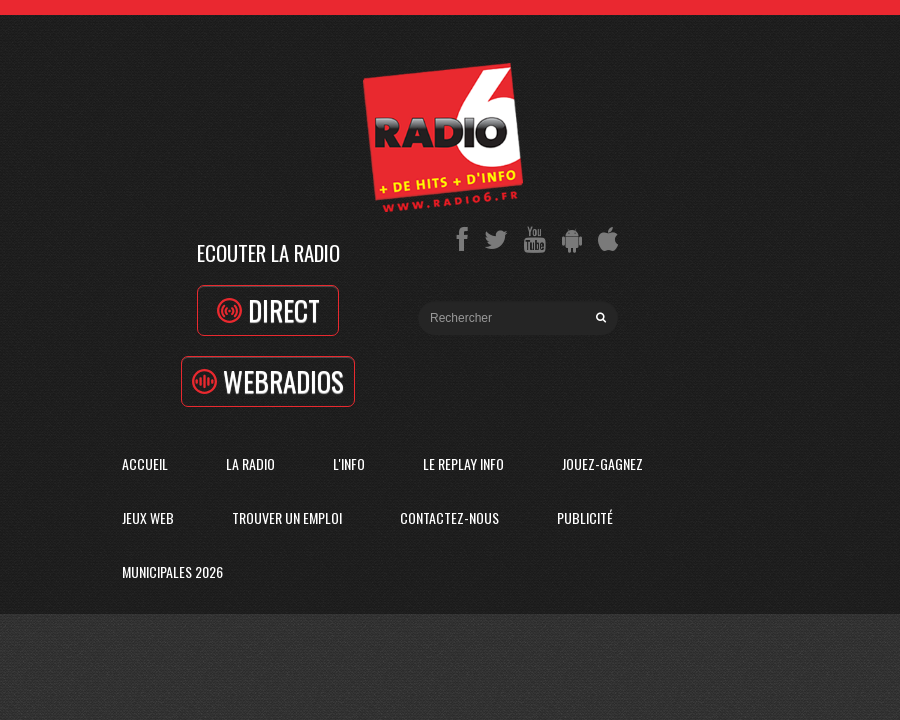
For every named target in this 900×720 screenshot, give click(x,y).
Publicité (585, 517)
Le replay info (463, 463)
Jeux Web (148, 517)
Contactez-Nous (449, 517)
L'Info (349, 463)
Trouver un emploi (287, 517)
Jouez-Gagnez (602, 463)
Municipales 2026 (172, 571)
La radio (250, 463)
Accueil (145, 463)
